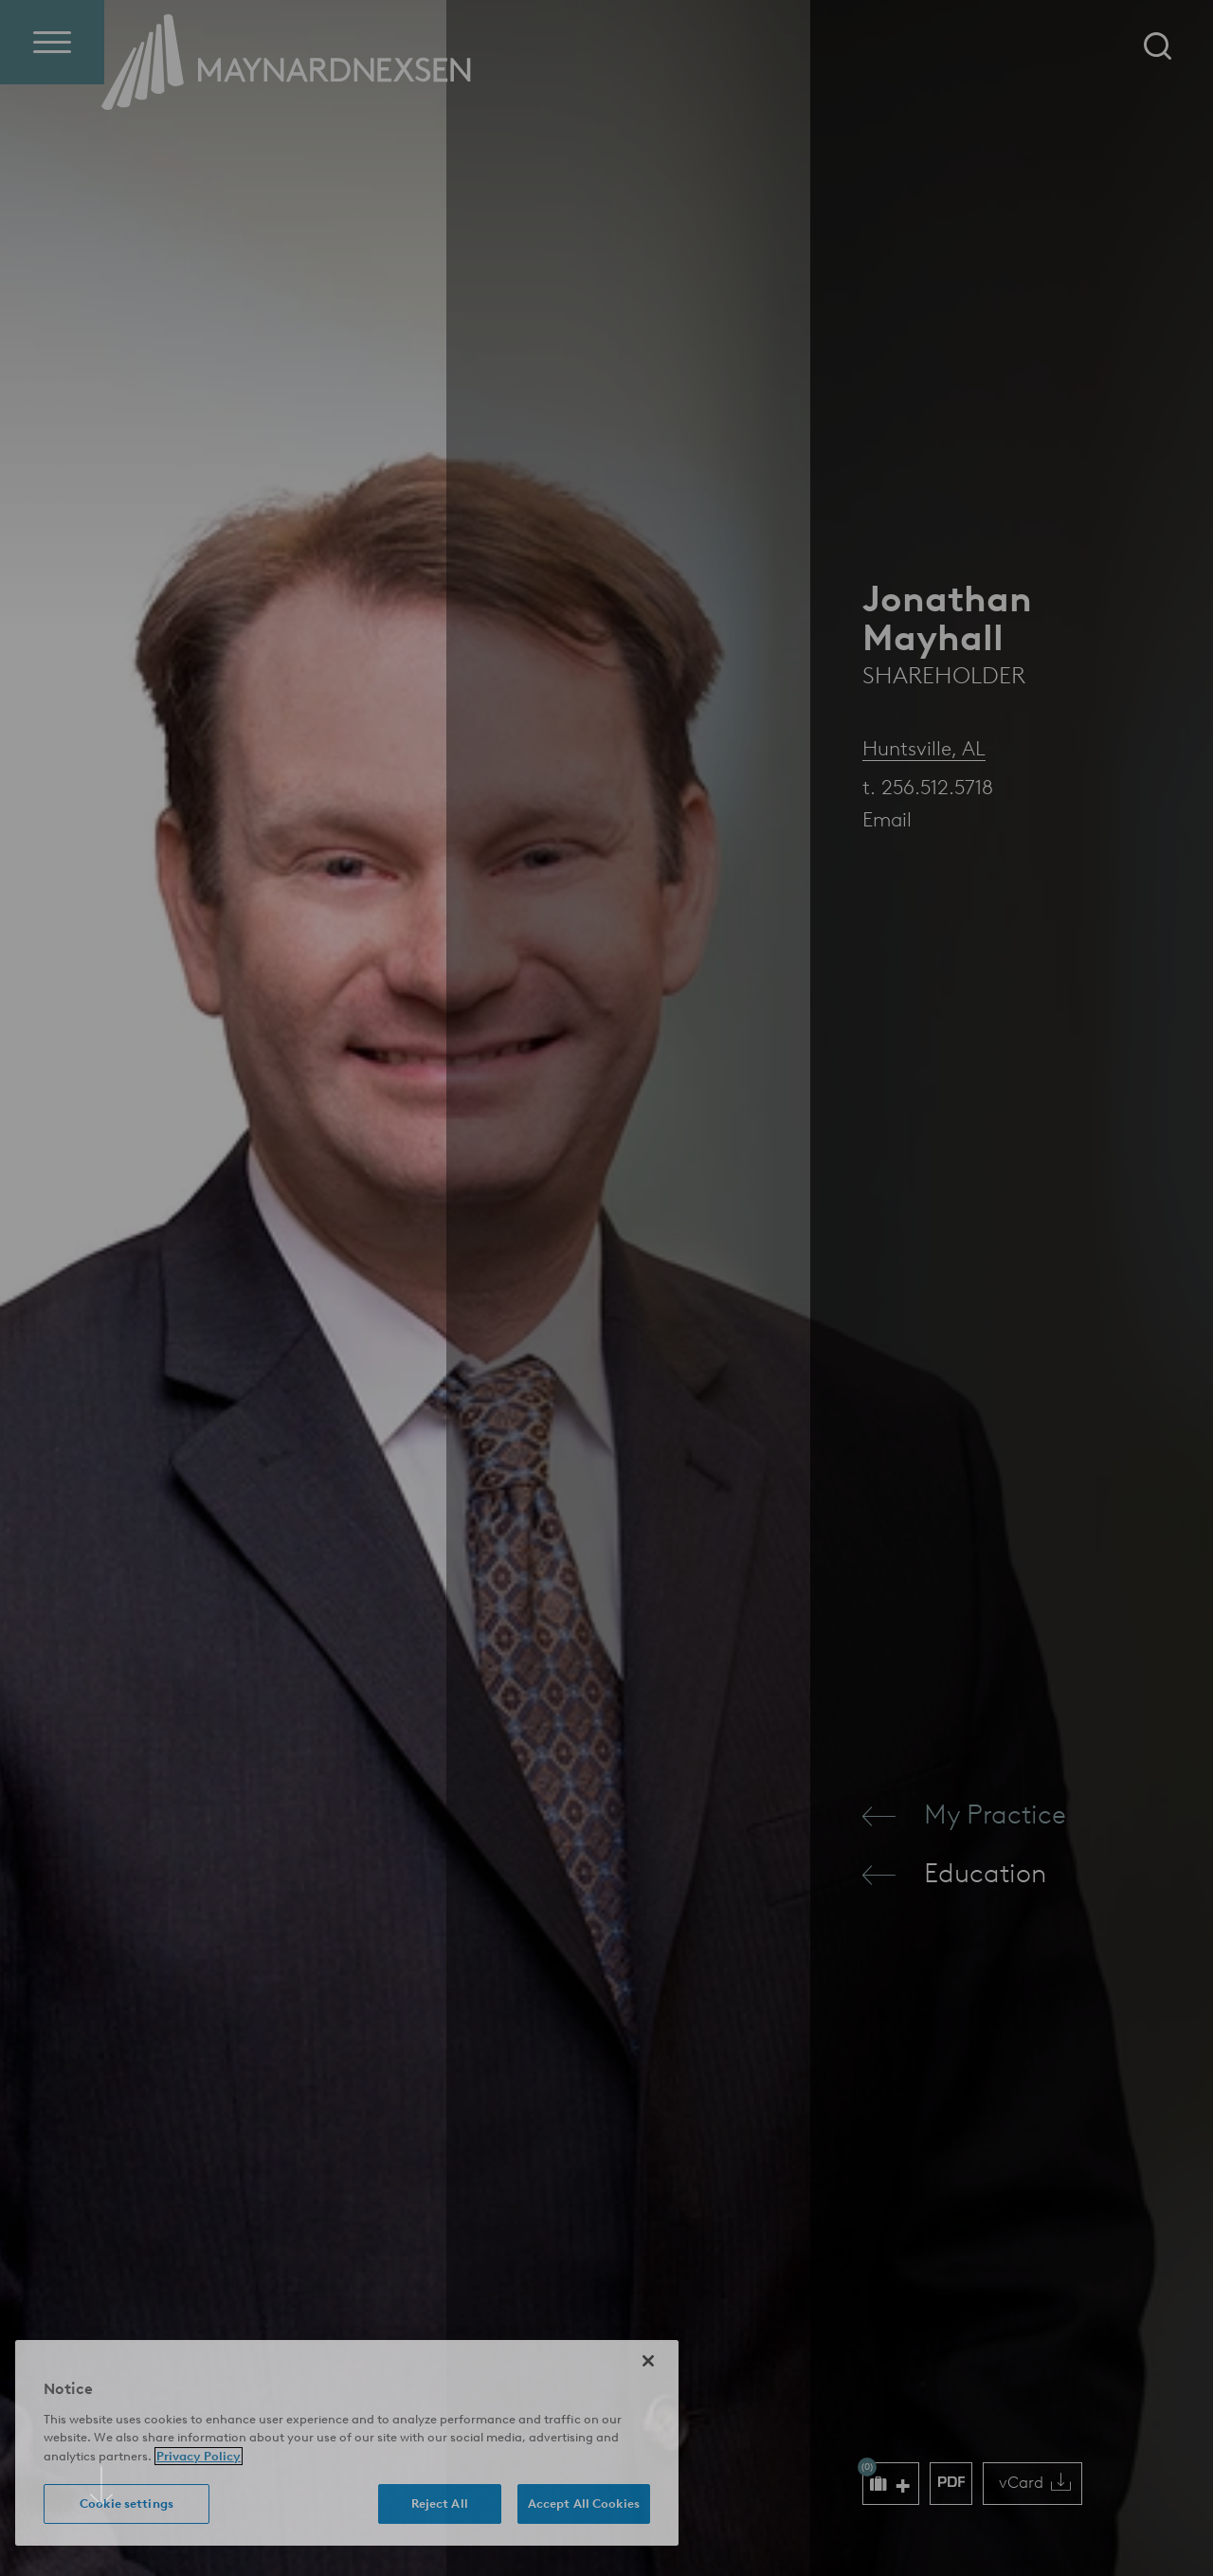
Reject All (439, 2503)
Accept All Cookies (584, 2503)
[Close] (648, 2361)
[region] (347, 2443)
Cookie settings (126, 2503)
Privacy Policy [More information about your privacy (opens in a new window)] (198, 2456)
